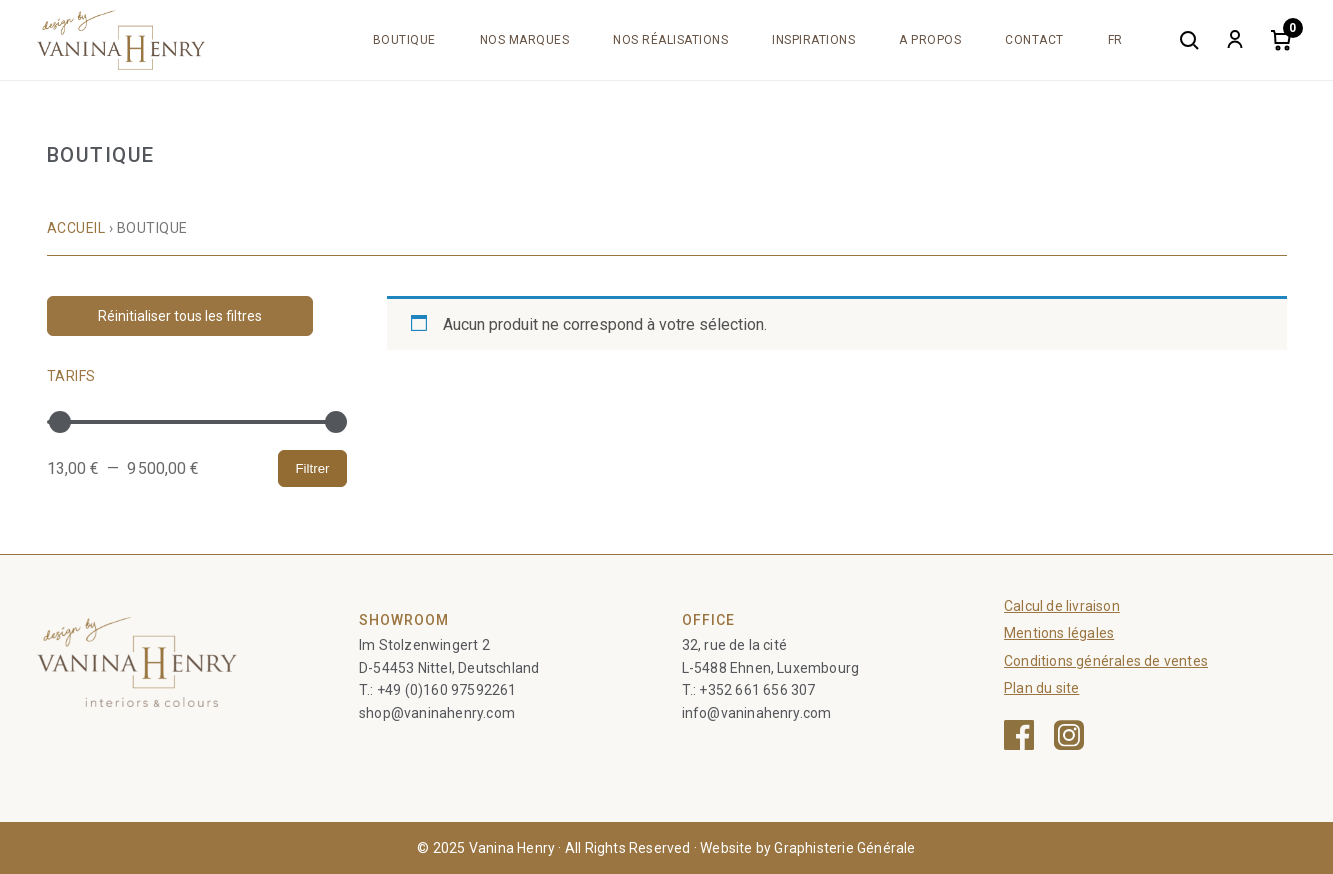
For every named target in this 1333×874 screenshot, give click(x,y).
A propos (930, 40)
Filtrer (312, 468)
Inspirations (813, 40)
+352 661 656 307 (757, 690)
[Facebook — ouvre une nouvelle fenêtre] (1019, 735)
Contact (1034, 40)
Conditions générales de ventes (1106, 661)
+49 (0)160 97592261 (447, 690)
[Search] (1189, 40)
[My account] (1235, 40)
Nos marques (525, 40)
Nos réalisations (670, 40)
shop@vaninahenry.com (437, 713)
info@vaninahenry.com (757, 713)
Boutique (404, 40)
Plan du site (1041, 688)
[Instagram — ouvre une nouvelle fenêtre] (1069, 735)
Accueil (76, 228)
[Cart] (1281, 40)
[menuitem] (1115, 40)
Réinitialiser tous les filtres (180, 316)
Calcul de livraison (1062, 606)
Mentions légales (1059, 633)
